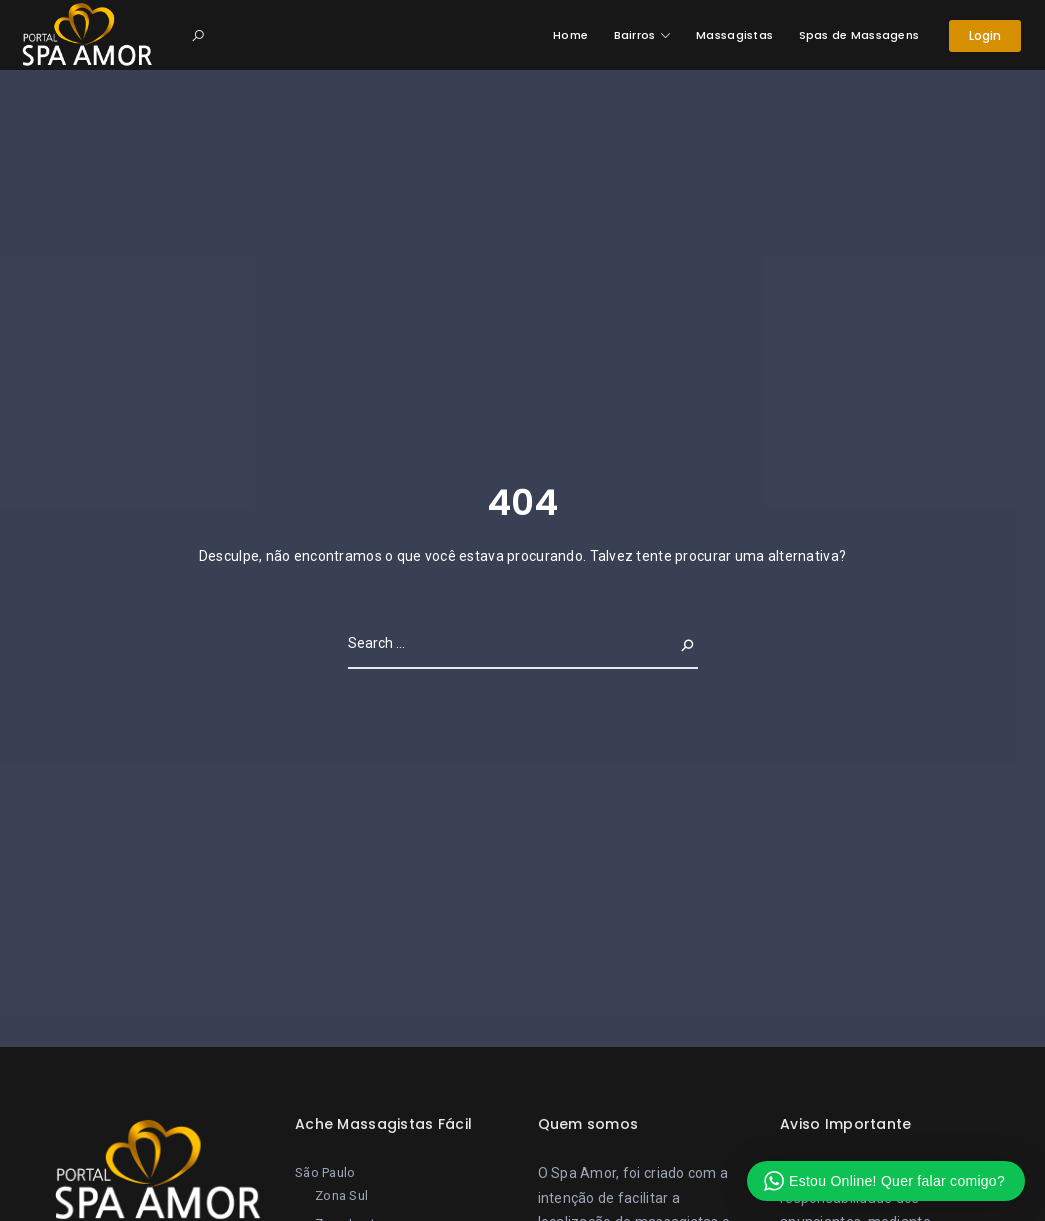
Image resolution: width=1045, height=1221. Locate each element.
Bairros (635, 35)
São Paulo (325, 1172)
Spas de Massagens (859, 35)
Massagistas (734, 35)
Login (985, 35)
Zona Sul (341, 1195)
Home (570, 35)
